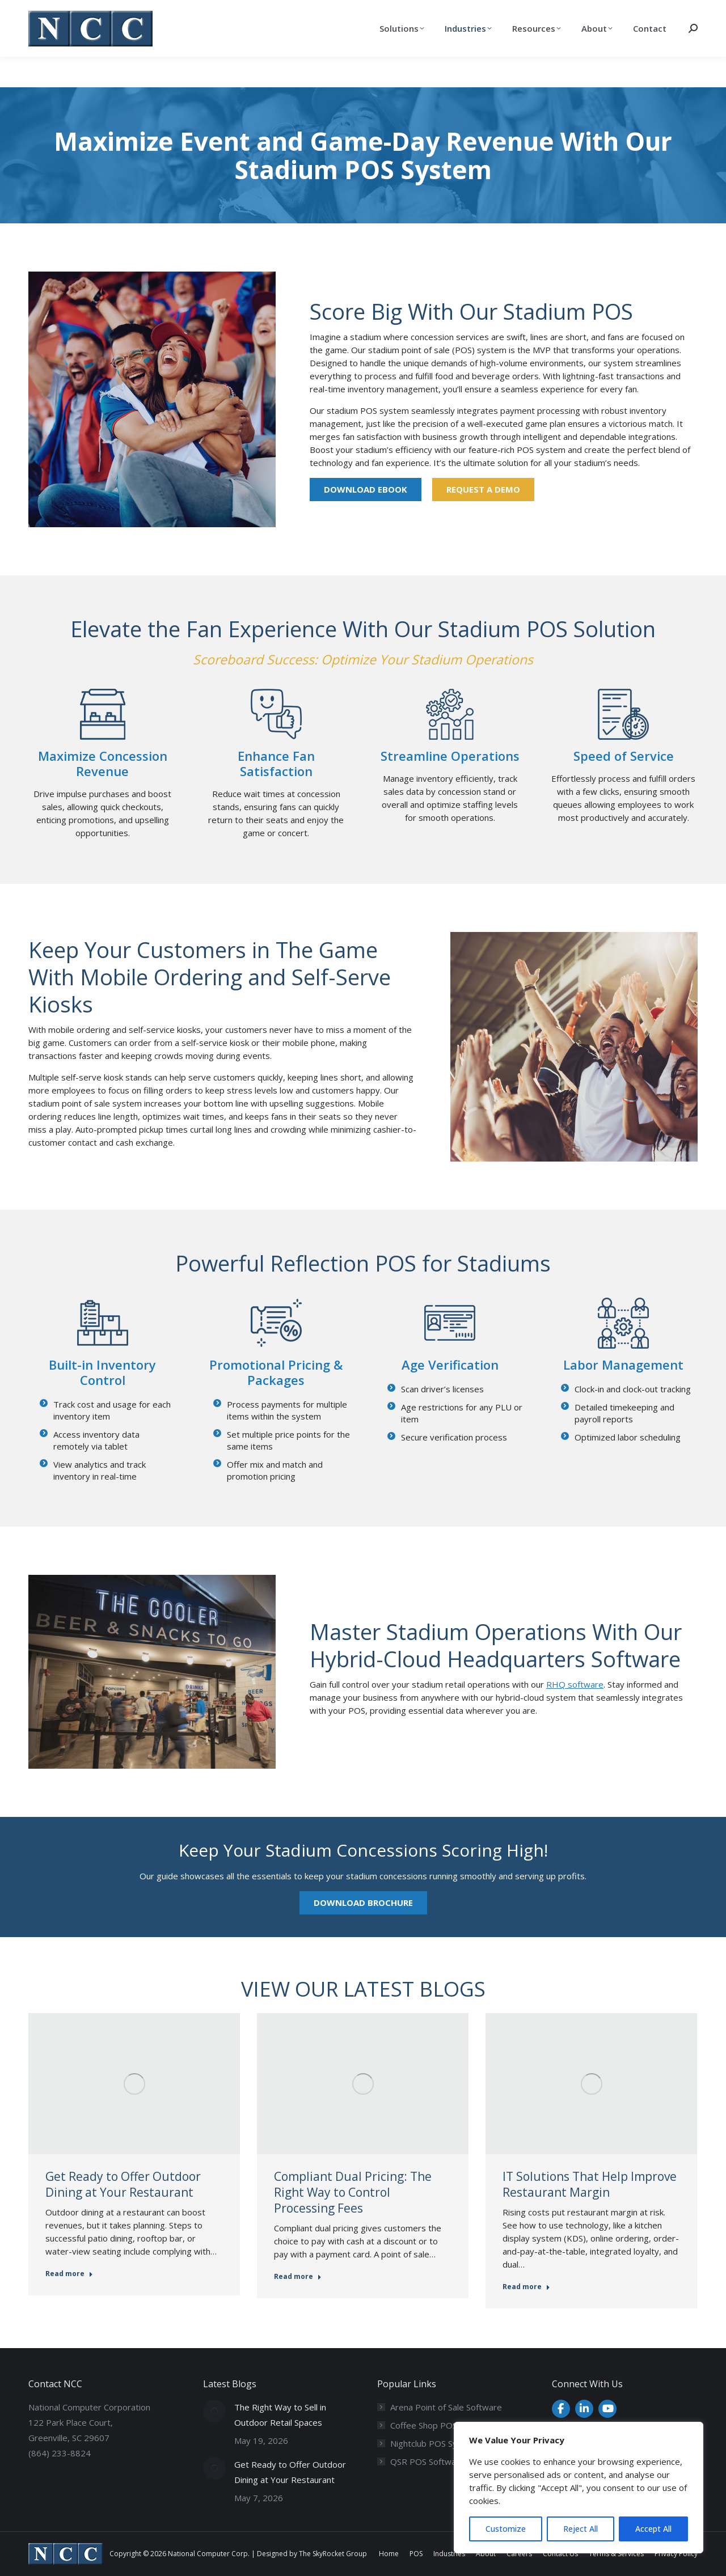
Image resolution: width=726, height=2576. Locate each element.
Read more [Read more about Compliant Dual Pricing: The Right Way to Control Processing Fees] (298, 2276)
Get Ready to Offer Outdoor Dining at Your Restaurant (123, 2184)
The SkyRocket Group (333, 2553)
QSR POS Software (427, 2461)
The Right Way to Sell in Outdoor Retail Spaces (280, 2414)
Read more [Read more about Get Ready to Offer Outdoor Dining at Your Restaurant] (69, 2273)
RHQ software (574, 1684)
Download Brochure (363, 1902)
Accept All (653, 2528)
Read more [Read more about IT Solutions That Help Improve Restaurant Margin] (526, 2286)
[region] (578, 2487)
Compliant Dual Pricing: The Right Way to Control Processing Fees (353, 2192)
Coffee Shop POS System (439, 2425)
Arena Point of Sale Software (446, 2407)
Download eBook (365, 489)
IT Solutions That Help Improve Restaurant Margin (590, 2184)
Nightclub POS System (434, 2443)
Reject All (580, 2528)
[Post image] (214, 2411)
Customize (506, 2528)
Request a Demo (483, 489)
